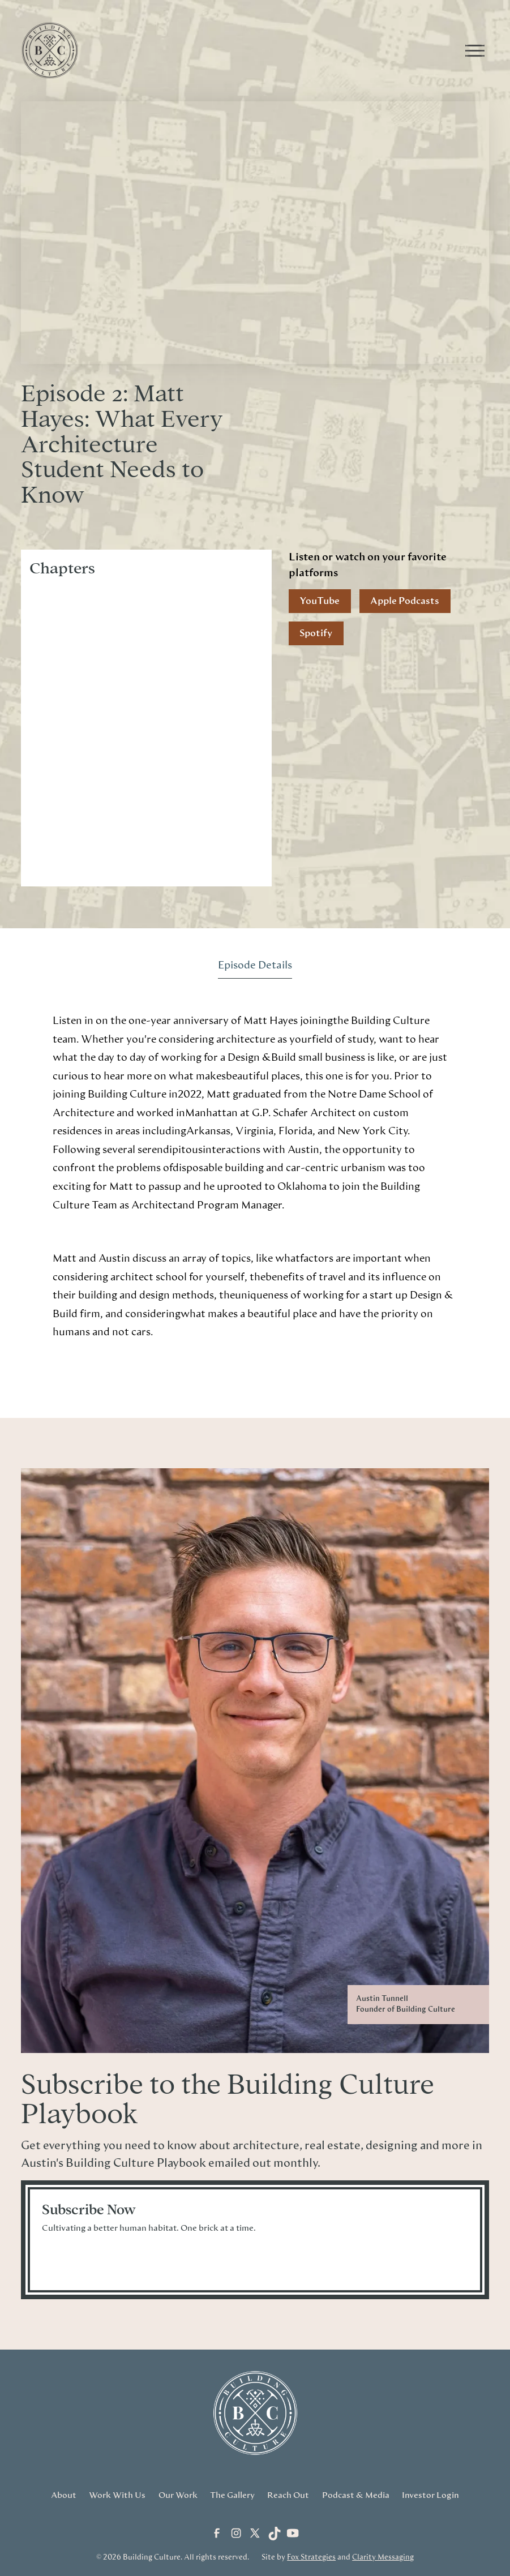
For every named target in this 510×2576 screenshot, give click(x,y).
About (63, 2495)
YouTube (319, 601)
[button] (473, 50)
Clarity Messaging (383, 2557)
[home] (244, 50)
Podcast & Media (355, 2495)
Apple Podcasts (404, 601)
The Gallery (232, 2495)
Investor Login (430, 2495)
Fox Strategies (311, 2557)
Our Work (178, 2495)
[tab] (255, 966)
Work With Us (117, 2495)
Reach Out (288, 2495)
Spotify (315, 633)
